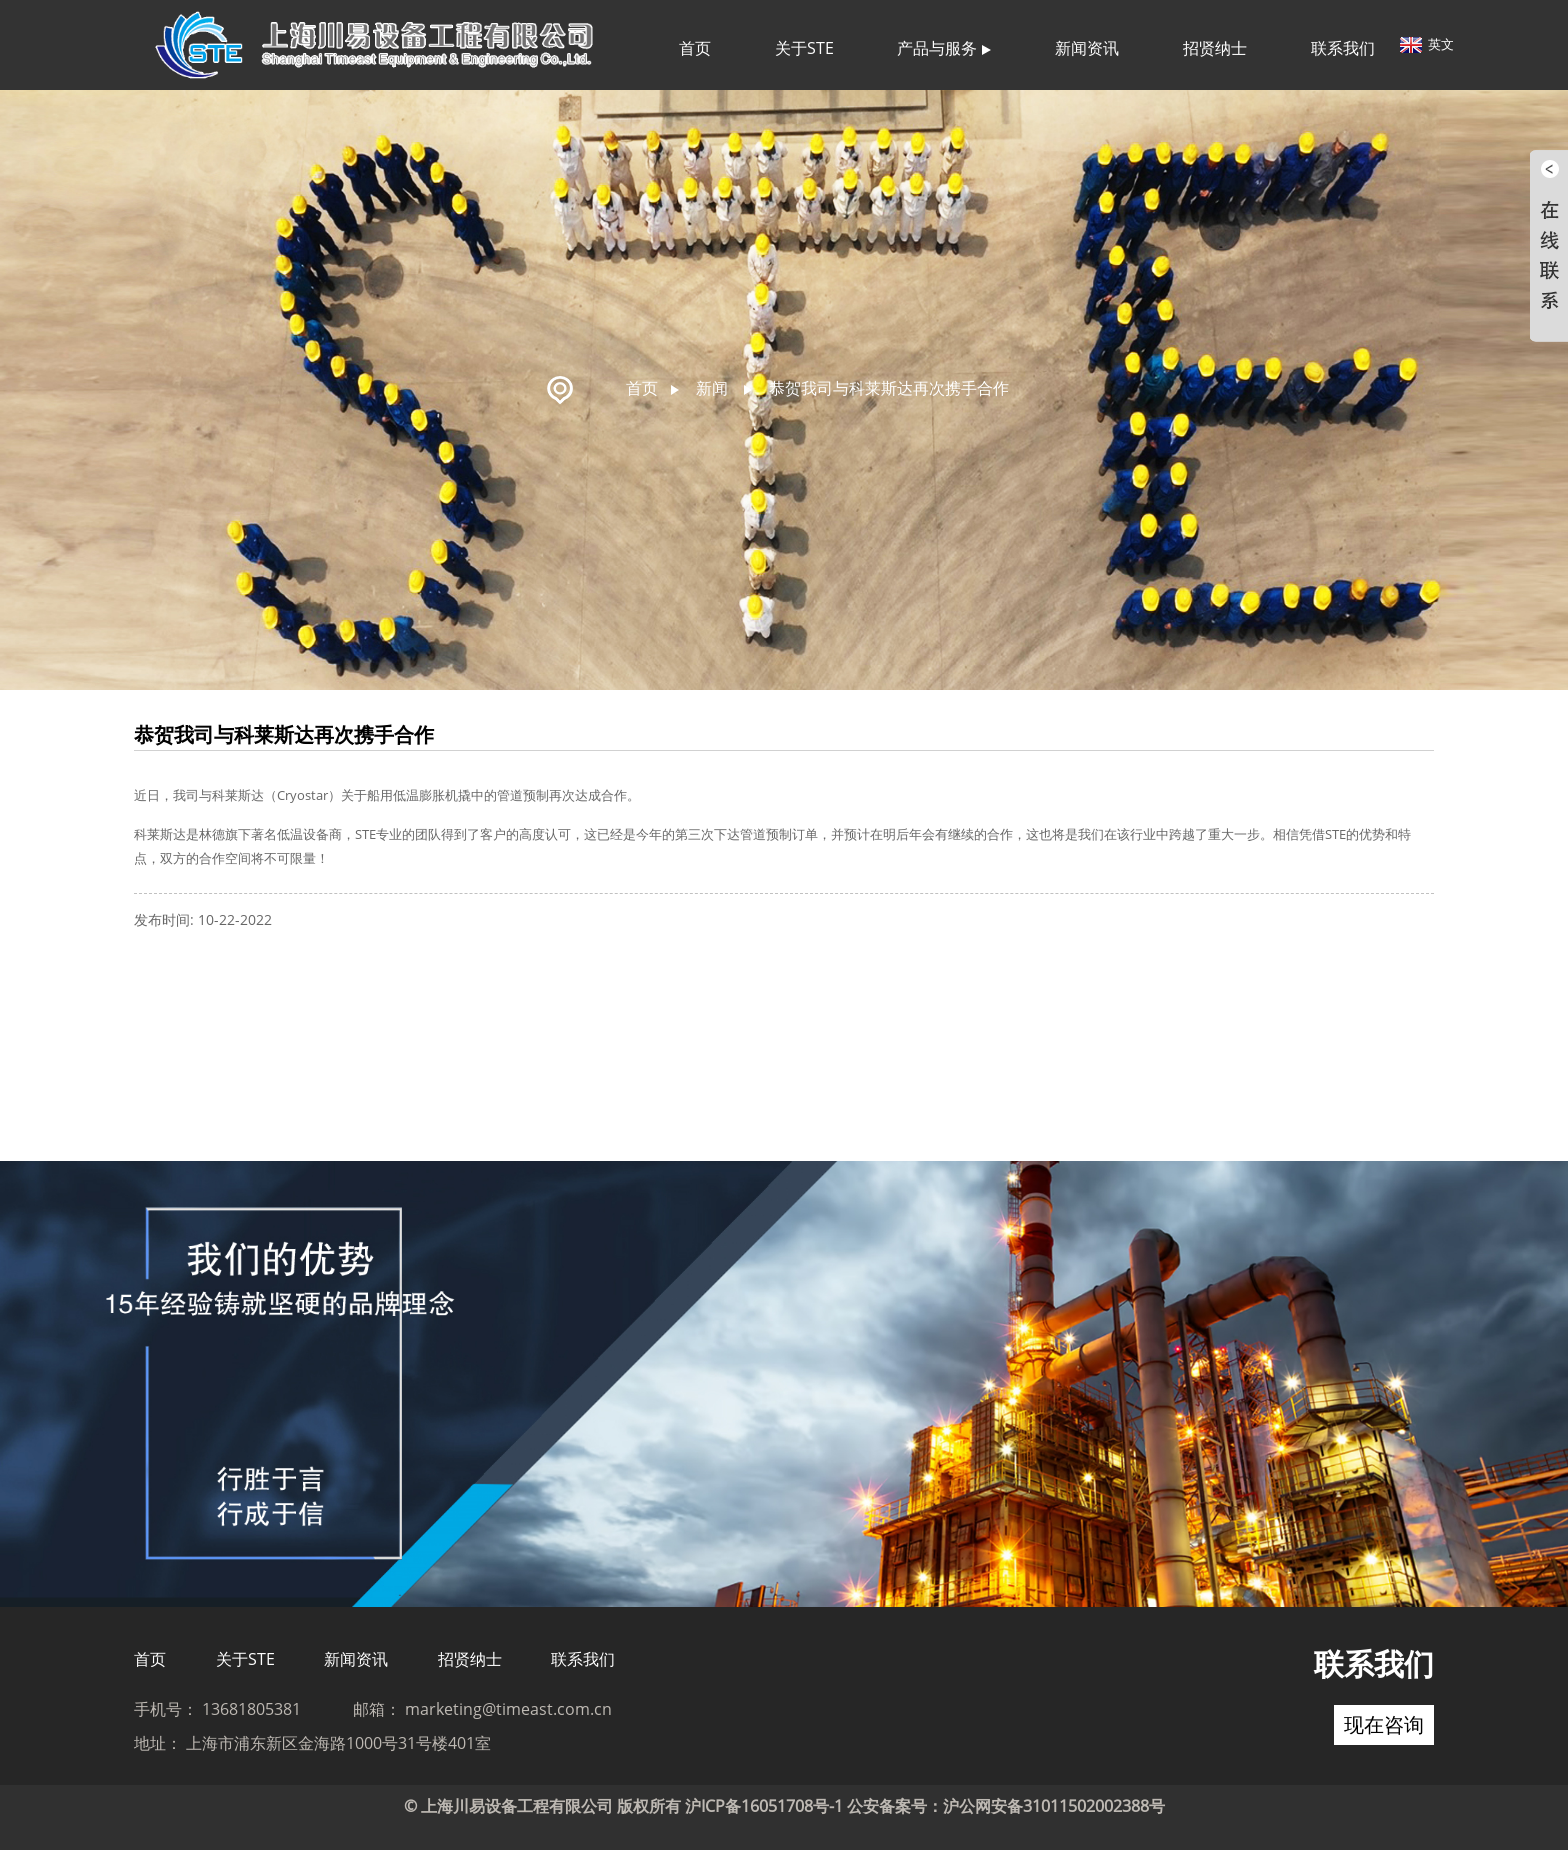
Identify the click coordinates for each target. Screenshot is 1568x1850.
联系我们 (1343, 48)
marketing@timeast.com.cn (508, 1709)
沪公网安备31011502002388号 (1054, 1806)
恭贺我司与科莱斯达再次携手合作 (889, 388)
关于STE (804, 48)
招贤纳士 (1215, 48)
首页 (695, 48)
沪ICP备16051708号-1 (764, 1806)
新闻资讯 (1087, 48)
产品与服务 (944, 48)
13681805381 (251, 1709)
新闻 (712, 388)
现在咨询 (1384, 1724)
